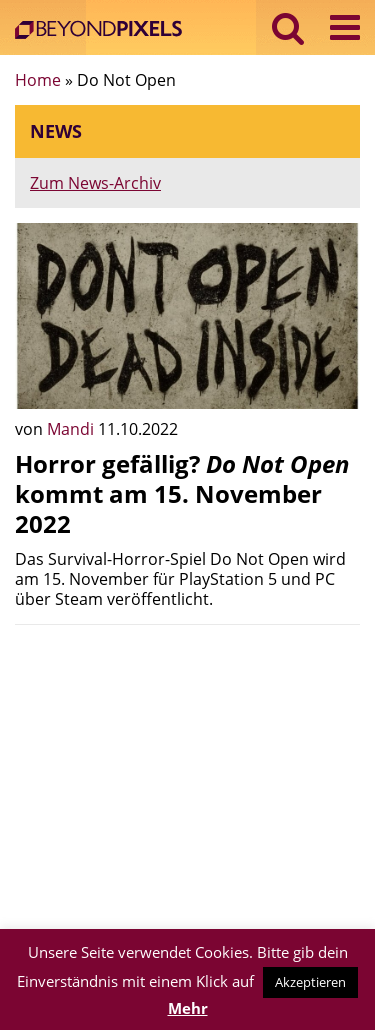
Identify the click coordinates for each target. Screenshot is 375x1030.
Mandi (72, 429)
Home (38, 80)
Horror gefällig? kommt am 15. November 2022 (182, 493)
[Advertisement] (187, 780)
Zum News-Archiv (95, 183)
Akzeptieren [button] (310, 982)
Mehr (188, 1008)
